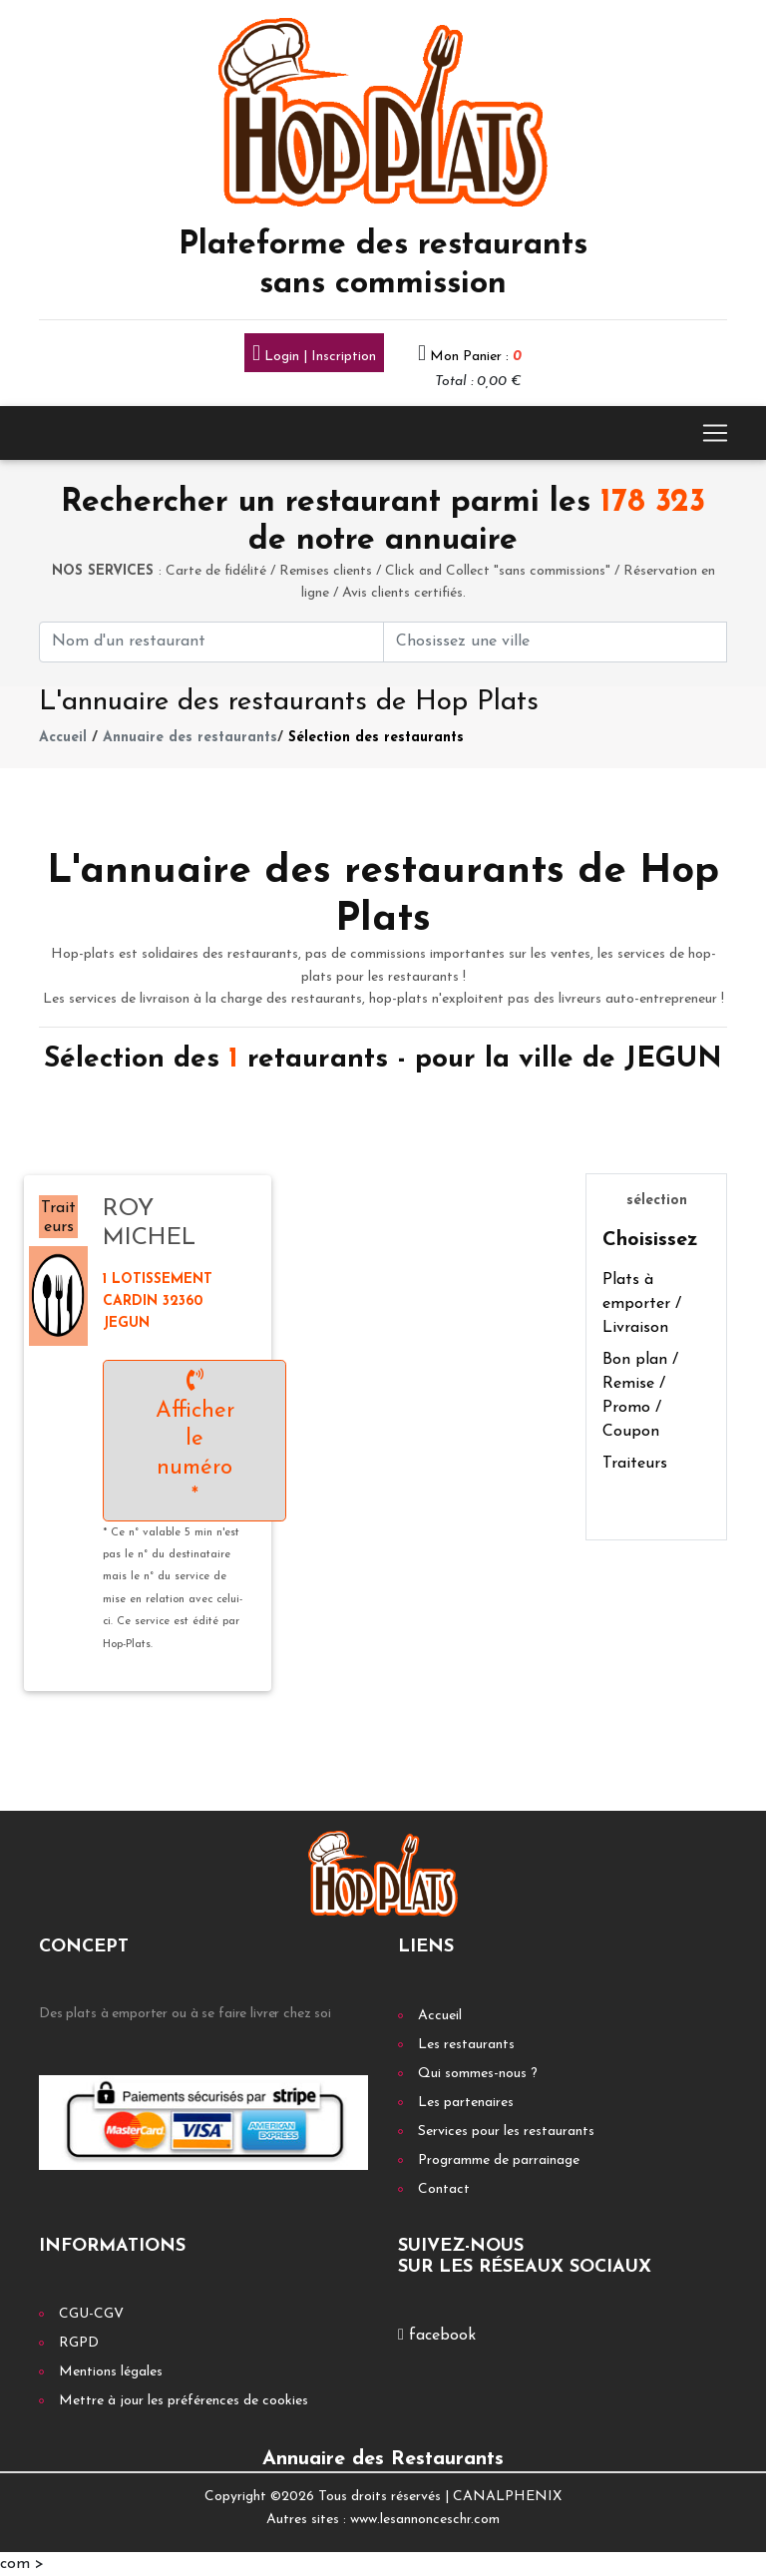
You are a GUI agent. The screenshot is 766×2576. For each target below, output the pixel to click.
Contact (444, 2189)
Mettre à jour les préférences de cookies (183, 2400)
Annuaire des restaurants (190, 737)
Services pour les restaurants (506, 2131)
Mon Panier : (476, 356)
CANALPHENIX (507, 2496)
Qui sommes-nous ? (478, 2073)
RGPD (79, 2343)
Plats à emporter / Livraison (641, 1304)
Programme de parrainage (498, 2160)
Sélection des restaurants (376, 737)
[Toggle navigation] (715, 433)
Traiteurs (634, 1464)
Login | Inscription (314, 354)
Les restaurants (466, 2044)
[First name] (211, 642)
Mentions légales (111, 2371)
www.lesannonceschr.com (425, 2519)
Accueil (63, 737)
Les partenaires (466, 2102)
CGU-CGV (91, 2314)
